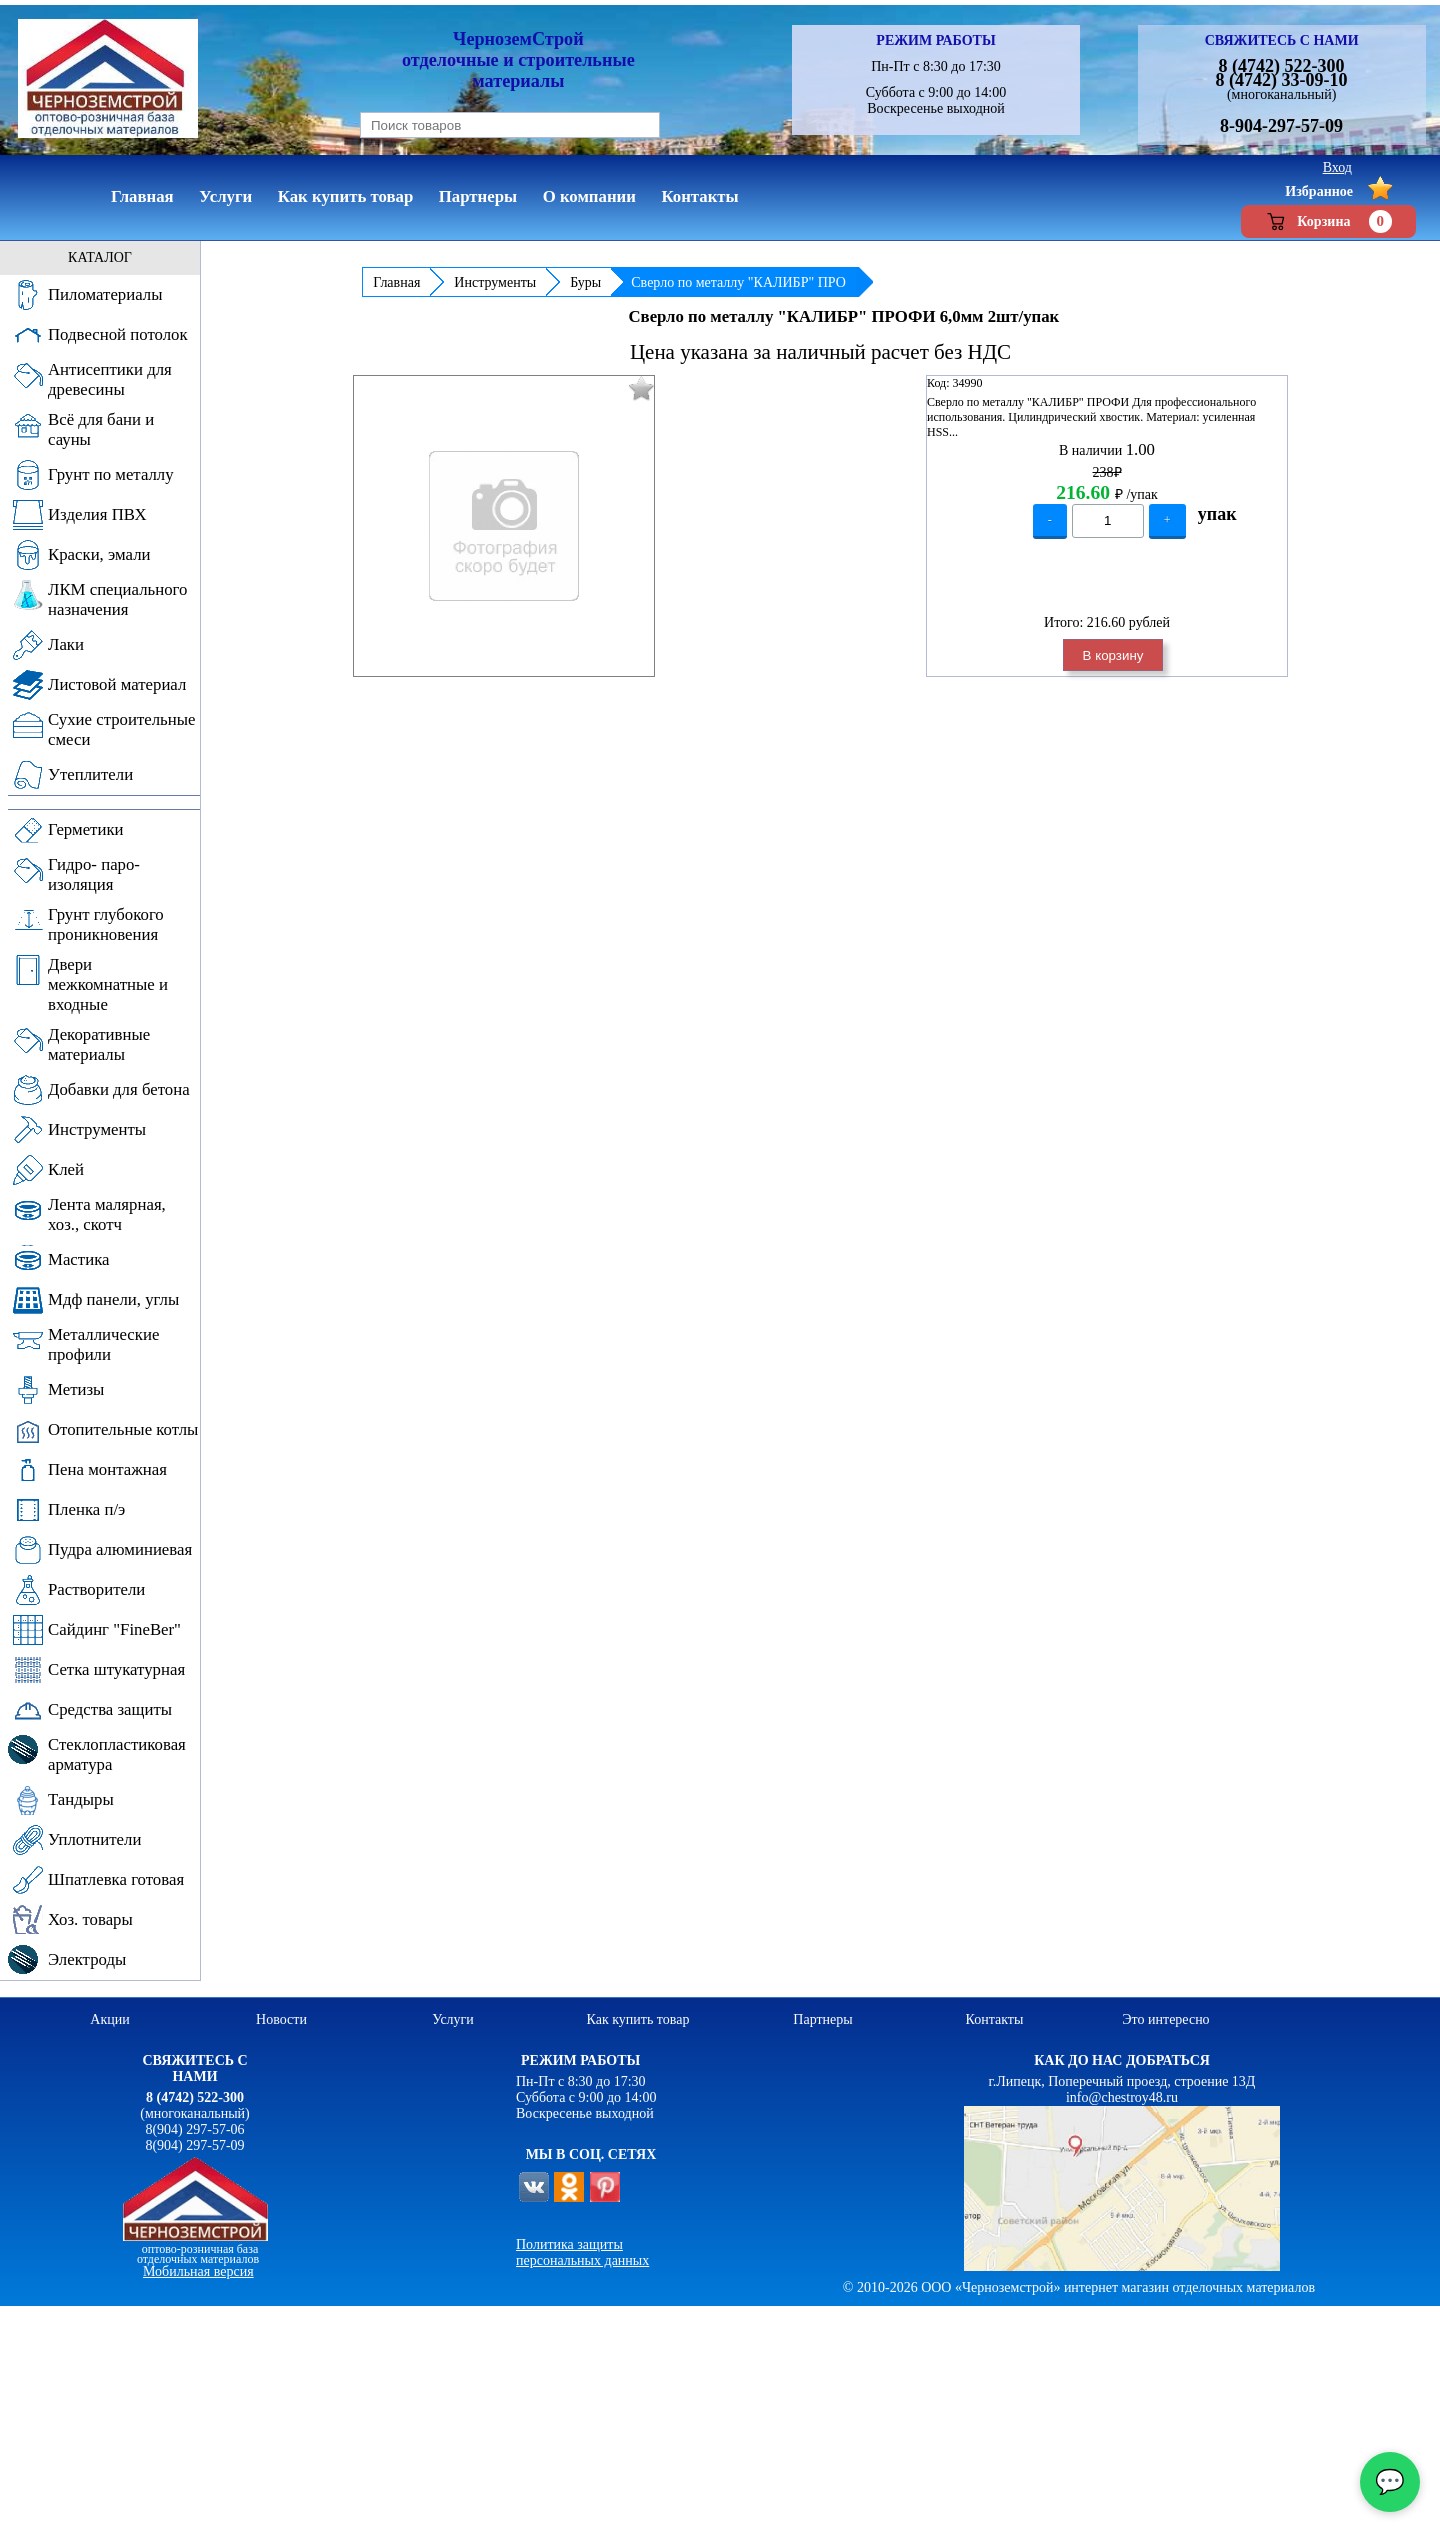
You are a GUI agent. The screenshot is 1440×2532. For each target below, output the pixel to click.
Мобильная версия (198, 2271)
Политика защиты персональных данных (582, 2252)
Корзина (1328, 221)
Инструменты (495, 282)
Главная (396, 282)
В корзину (1113, 655)
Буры (585, 282)
